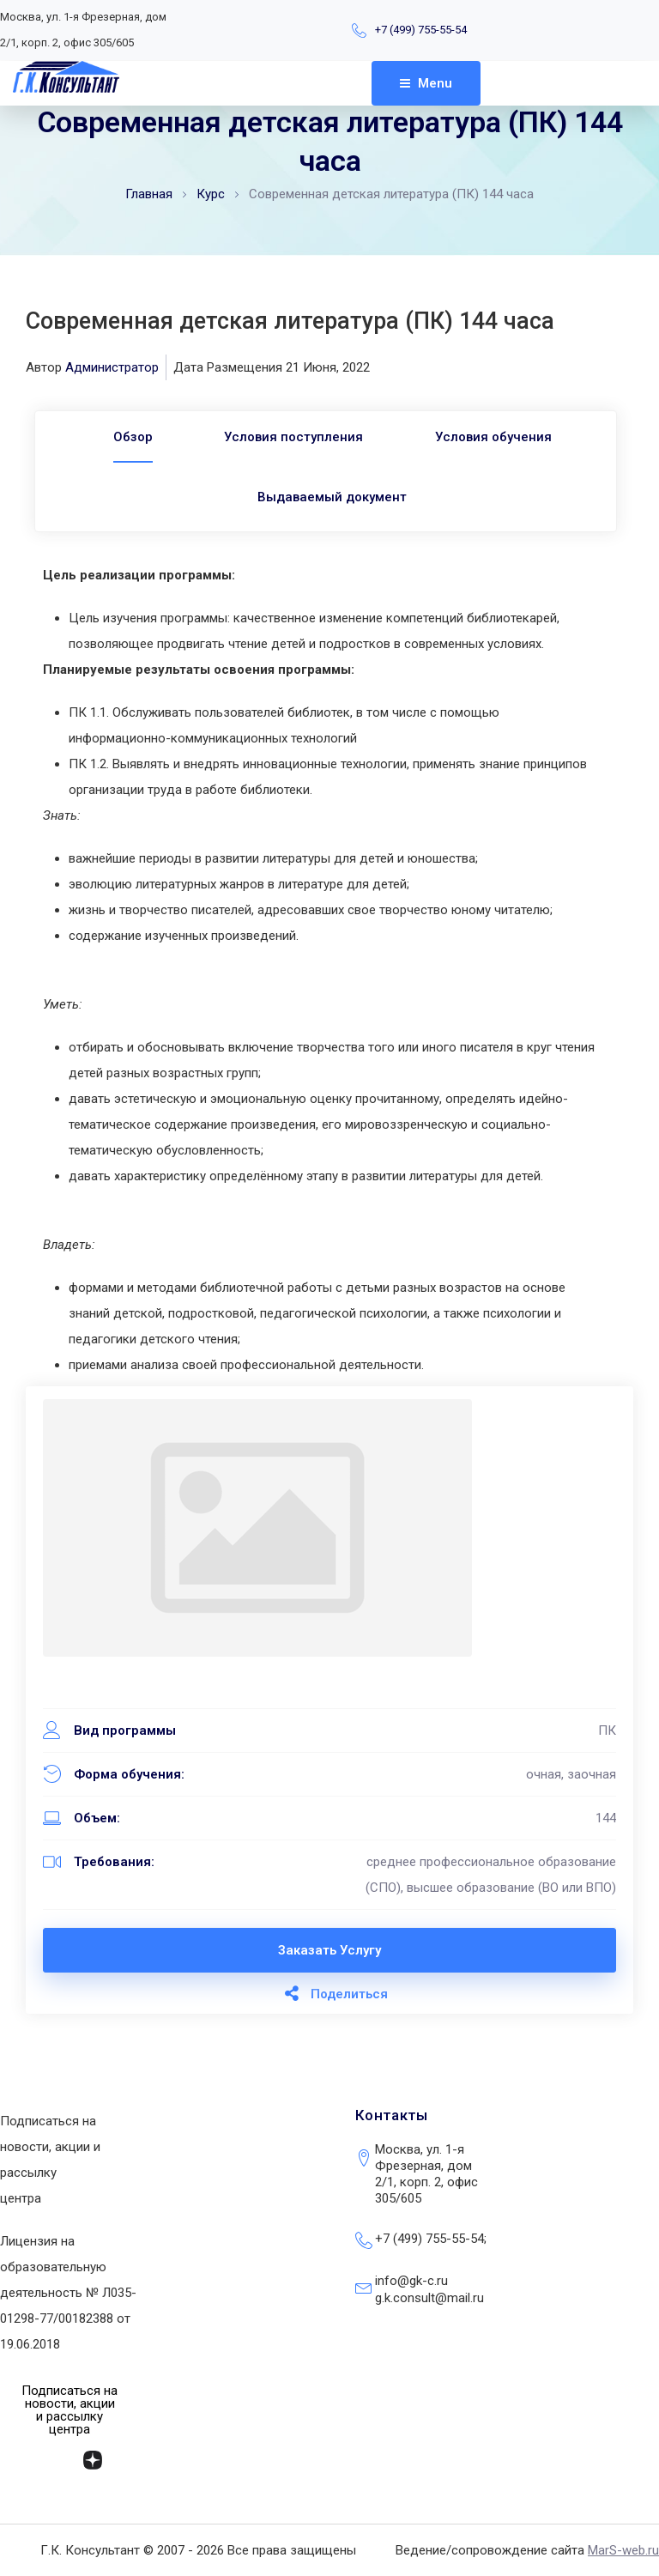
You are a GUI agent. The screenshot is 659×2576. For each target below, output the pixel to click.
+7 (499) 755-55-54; (431, 2238)
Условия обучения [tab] (497, 437)
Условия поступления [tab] (293, 437)
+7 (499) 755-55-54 (421, 29)
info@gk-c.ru (411, 2280)
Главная (148, 194)
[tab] (128, 437)
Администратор (112, 367)
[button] (69, 2410)
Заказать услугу (329, 1950)
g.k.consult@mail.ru (429, 2298)
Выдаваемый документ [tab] (332, 497)
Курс (210, 194)
